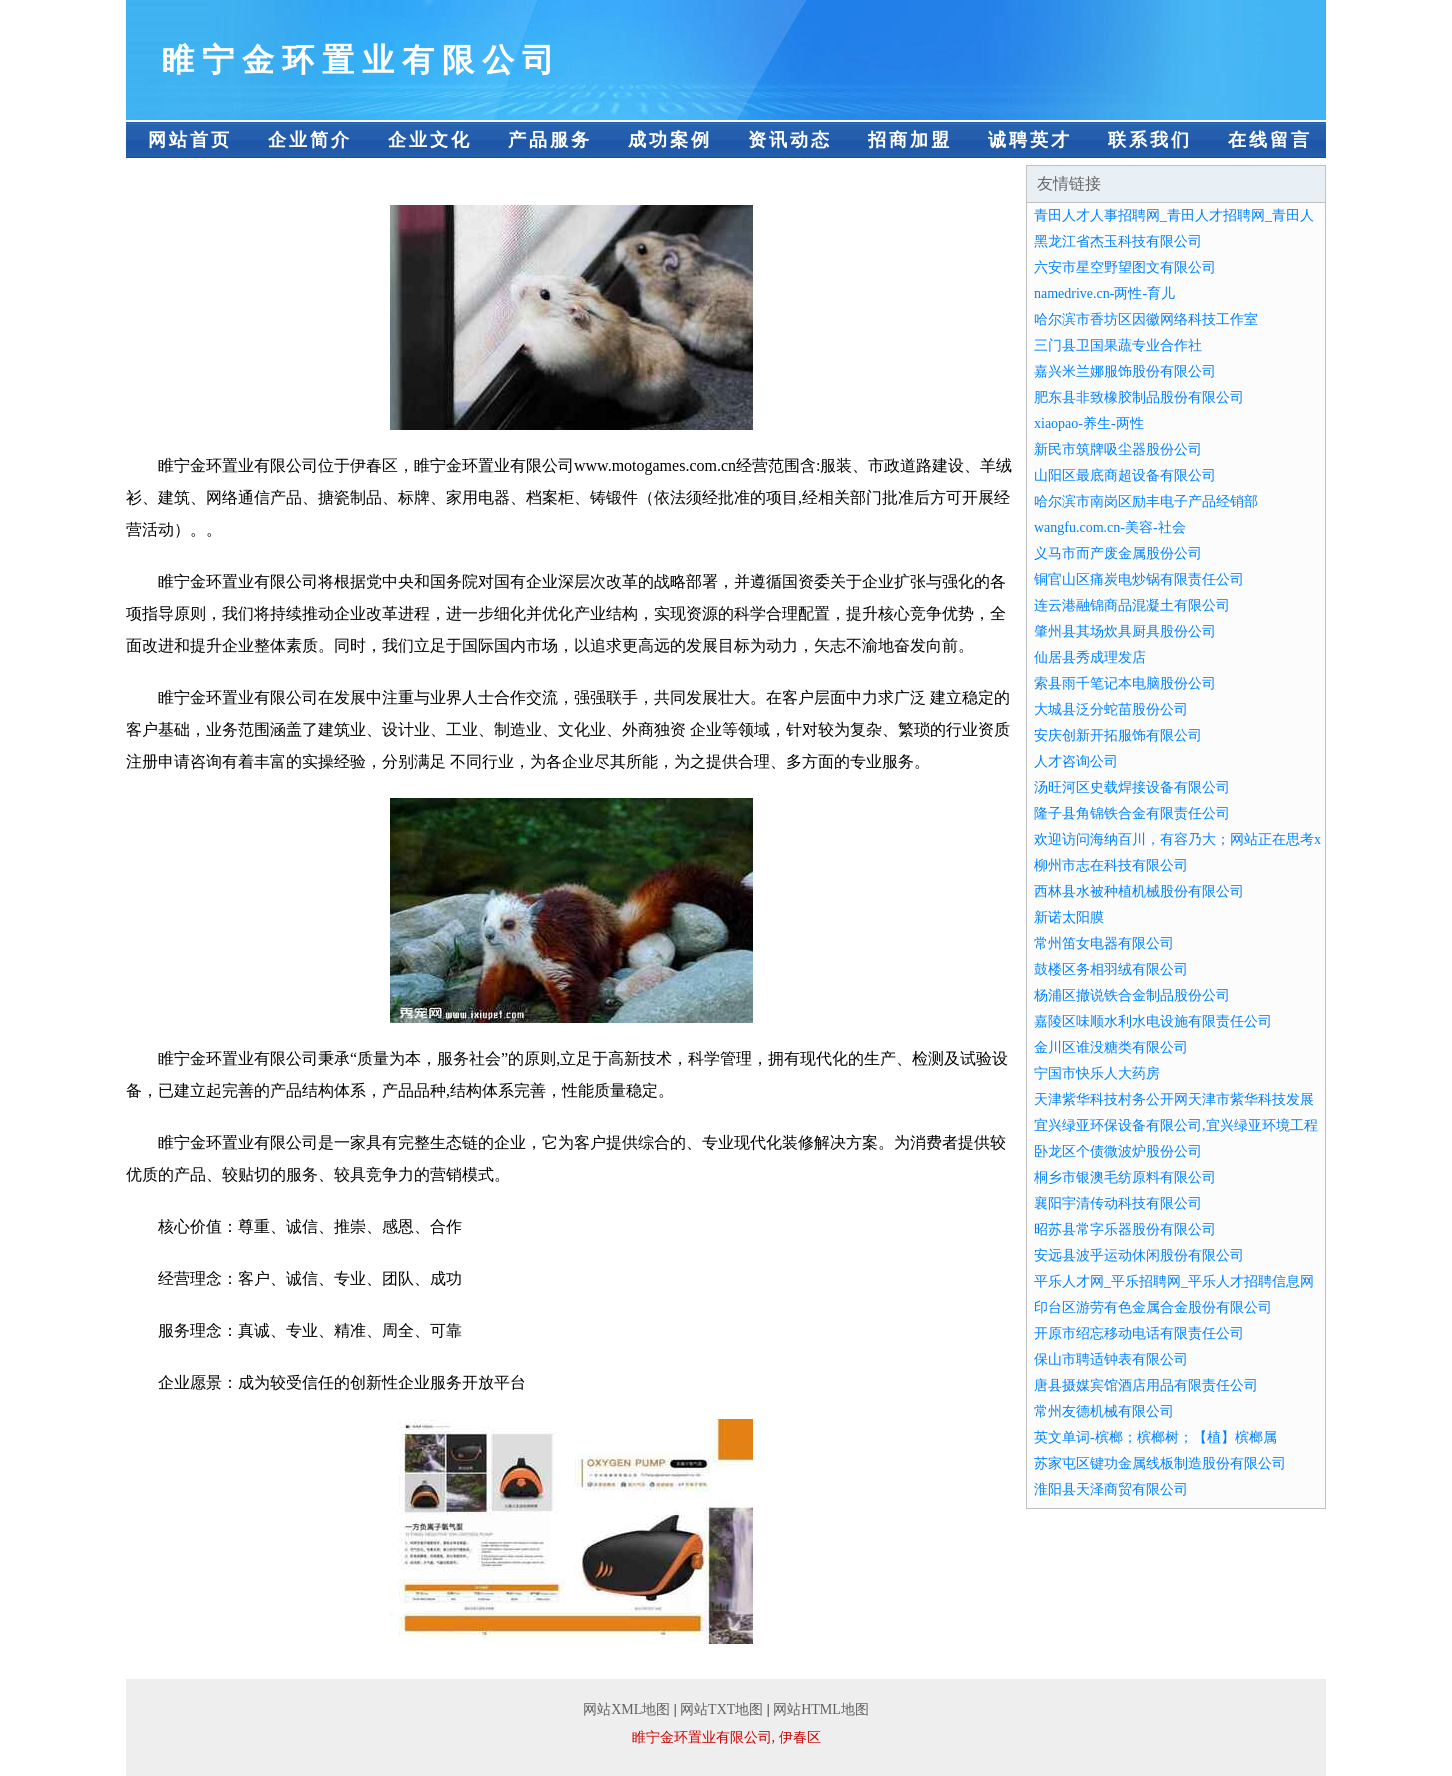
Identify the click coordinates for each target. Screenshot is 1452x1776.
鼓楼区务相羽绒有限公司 (1111, 969)
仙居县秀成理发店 (1090, 657)
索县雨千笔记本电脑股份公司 (1125, 683)
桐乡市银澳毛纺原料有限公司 (1125, 1177)
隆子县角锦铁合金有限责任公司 (1132, 813)
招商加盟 (910, 140)
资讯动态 (790, 140)
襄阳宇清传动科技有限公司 (1118, 1203)
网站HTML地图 (821, 1709)
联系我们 (1150, 140)
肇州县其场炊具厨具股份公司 (1125, 631)
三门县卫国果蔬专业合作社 (1118, 345)
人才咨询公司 (1076, 761)
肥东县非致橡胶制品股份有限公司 (1139, 397)
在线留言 (1270, 140)
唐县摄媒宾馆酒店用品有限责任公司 (1146, 1385)
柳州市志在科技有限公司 (1111, 865)
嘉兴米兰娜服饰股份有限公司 (1125, 371)
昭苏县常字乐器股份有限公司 (1125, 1229)
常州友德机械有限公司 (1104, 1411)
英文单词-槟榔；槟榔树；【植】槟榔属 (1155, 1437)
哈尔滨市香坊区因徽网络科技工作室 (1146, 319)
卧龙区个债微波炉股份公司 (1118, 1151)
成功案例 (670, 140)
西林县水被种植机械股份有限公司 (1139, 891)
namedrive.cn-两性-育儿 (1104, 293)
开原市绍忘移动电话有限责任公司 (1139, 1333)
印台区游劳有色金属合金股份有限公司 (1153, 1307)
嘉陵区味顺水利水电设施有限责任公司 (1153, 1021)
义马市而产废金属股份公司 (1118, 553)
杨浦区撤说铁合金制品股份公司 (1132, 995)
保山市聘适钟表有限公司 (1111, 1359)
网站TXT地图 (721, 1709)
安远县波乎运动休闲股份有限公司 (1139, 1255)
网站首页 (190, 140)
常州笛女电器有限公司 (1104, 943)
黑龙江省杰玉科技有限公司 (1118, 241)
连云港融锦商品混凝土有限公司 (1132, 605)
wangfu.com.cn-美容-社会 (1110, 527)
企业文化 (430, 140)
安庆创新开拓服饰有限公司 (1118, 735)
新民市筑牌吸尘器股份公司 (1118, 449)
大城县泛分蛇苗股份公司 (1111, 709)
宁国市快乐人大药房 (1097, 1073)
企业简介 (310, 140)
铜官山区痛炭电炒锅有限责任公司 (1139, 579)
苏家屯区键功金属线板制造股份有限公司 (1160, 1463)
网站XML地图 (626, 1709)
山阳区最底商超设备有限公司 (1125, 475)
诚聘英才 (1030, 140)
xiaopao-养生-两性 (1089, 423)
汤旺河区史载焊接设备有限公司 (1132, 787)
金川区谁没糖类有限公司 (1111, 1047)
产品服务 (550, 140)
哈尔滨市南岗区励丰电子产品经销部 (1146, 501)
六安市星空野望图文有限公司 (1125, 267)
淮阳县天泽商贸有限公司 (1111, 1489)
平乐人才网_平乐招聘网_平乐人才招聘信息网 (1174, 1281)
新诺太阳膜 (1069, 917)
